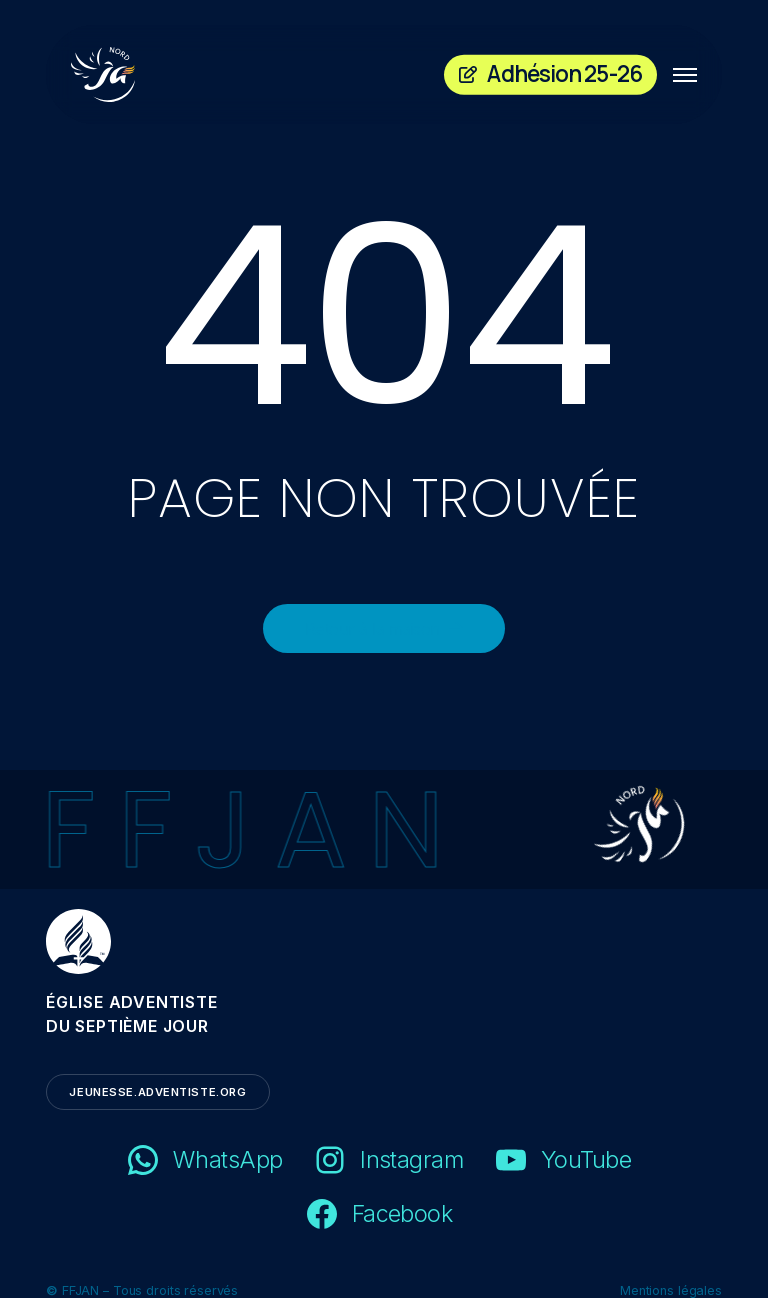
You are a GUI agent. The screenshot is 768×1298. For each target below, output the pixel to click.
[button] (685, 75)
